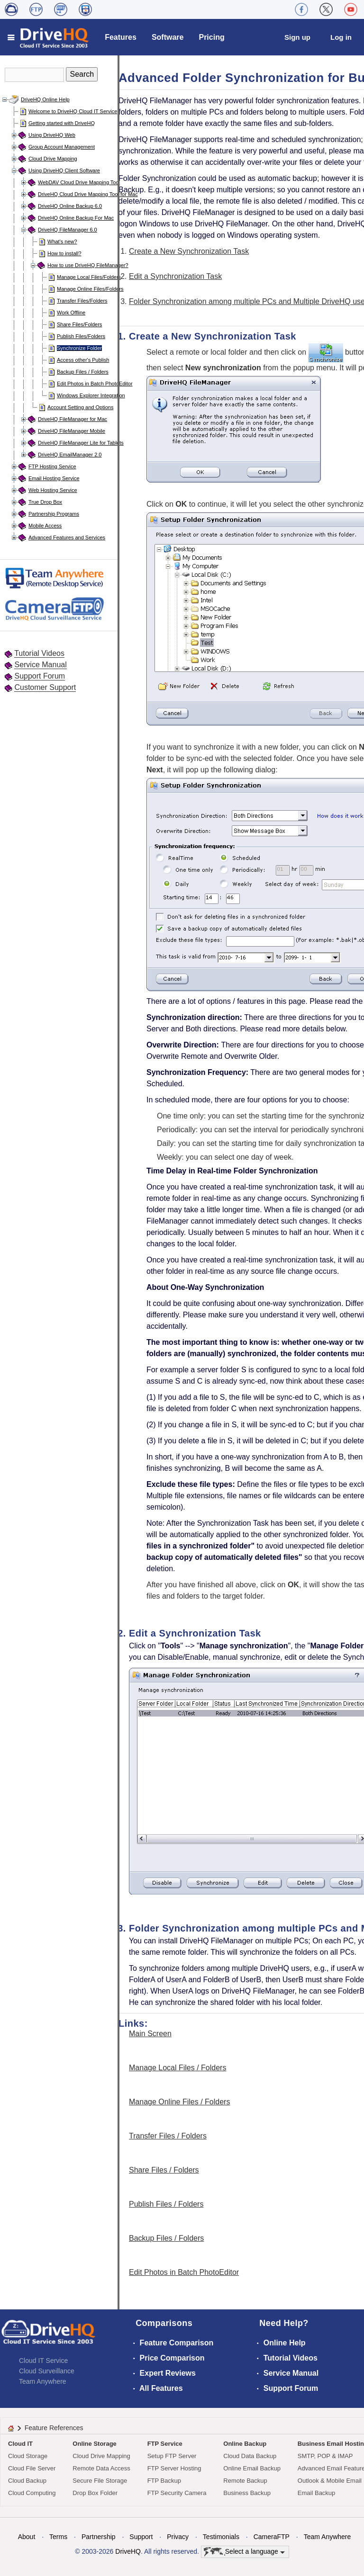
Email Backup (316, 2492)
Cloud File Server (31, 2468)
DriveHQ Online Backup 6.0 (70, 206)
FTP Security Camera (177, 2492)
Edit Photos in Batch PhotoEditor (95, 383)
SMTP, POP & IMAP (325, 2456)
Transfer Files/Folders (82, 301)
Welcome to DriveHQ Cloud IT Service (72, 111)
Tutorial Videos (39, 653)
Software (168, 37)
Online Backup (244, 2443)
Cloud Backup (27, 2480)
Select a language (244, 2552)
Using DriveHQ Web (51, 135)
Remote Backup (245, 2480)
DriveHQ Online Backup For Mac (76, 218)
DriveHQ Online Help (45, 99)
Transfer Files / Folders (168, 2136)
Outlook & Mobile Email (330, 2480)
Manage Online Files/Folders (90, 289)
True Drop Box (45, 502)
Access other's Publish (83, 360)
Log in (341, 37)
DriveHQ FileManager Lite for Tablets (81, 443)
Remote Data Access (101, 2468)
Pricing (211, 37)
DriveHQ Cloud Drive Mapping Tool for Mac (88, 194)
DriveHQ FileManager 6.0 (67, 230)
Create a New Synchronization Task (189, 251)
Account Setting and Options (80, 407)
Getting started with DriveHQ (61, 123)
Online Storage (94, 2443)
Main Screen (150, 2034)
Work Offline (71, 312)
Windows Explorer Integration (91, 395)
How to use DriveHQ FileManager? (87, 265)
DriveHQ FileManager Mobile (71, 431)
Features (120, 37)
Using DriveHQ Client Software (64, 170)
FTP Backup (164, 2480)
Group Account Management (61, 147)
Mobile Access (45, 525)
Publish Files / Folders (166, 2204)
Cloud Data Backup (249, 2456)
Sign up (297, 37)
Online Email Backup (252, 2468)
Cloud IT (20, 2443)
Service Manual (40, 665)
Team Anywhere (42, 2381)
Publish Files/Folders (81, 336)
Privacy (178, 2536)
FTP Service (164, 2443)
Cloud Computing (31, 2492)
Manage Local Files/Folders (89, 277)
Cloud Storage (27, 2456)
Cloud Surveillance (46, 2371)
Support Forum (39, 676)
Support (141, 2536)
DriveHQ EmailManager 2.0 (70, 454)
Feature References (54, 2428)
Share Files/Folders (79, 324)
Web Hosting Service (52, 490)
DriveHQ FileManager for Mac (72, 419)
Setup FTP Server (172, 2456)
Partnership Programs (53, 514)
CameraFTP (272, 2536)
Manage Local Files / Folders (177, 2068)
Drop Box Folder (95, 2492)
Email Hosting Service (54, 478)
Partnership (99, 2536)
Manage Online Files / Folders (179, 2102)
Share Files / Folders (164, 2170)
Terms (58, 2536)
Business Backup (247, 2492)
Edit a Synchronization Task (175, 276)
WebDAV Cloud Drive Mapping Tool (79, 182)
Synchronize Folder (79, 348)
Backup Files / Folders (83, 372)
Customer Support (45, 687)
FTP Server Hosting (174, 2468)
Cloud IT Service (43, 2360)
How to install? (64, 253)
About (27, 2536)
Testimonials (221, 2536)
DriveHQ (128, 2551)
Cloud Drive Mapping (52, 158)
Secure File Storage (100, 2480)
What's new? (62, 241)
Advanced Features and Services (66, 537)
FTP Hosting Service (52, 466)
